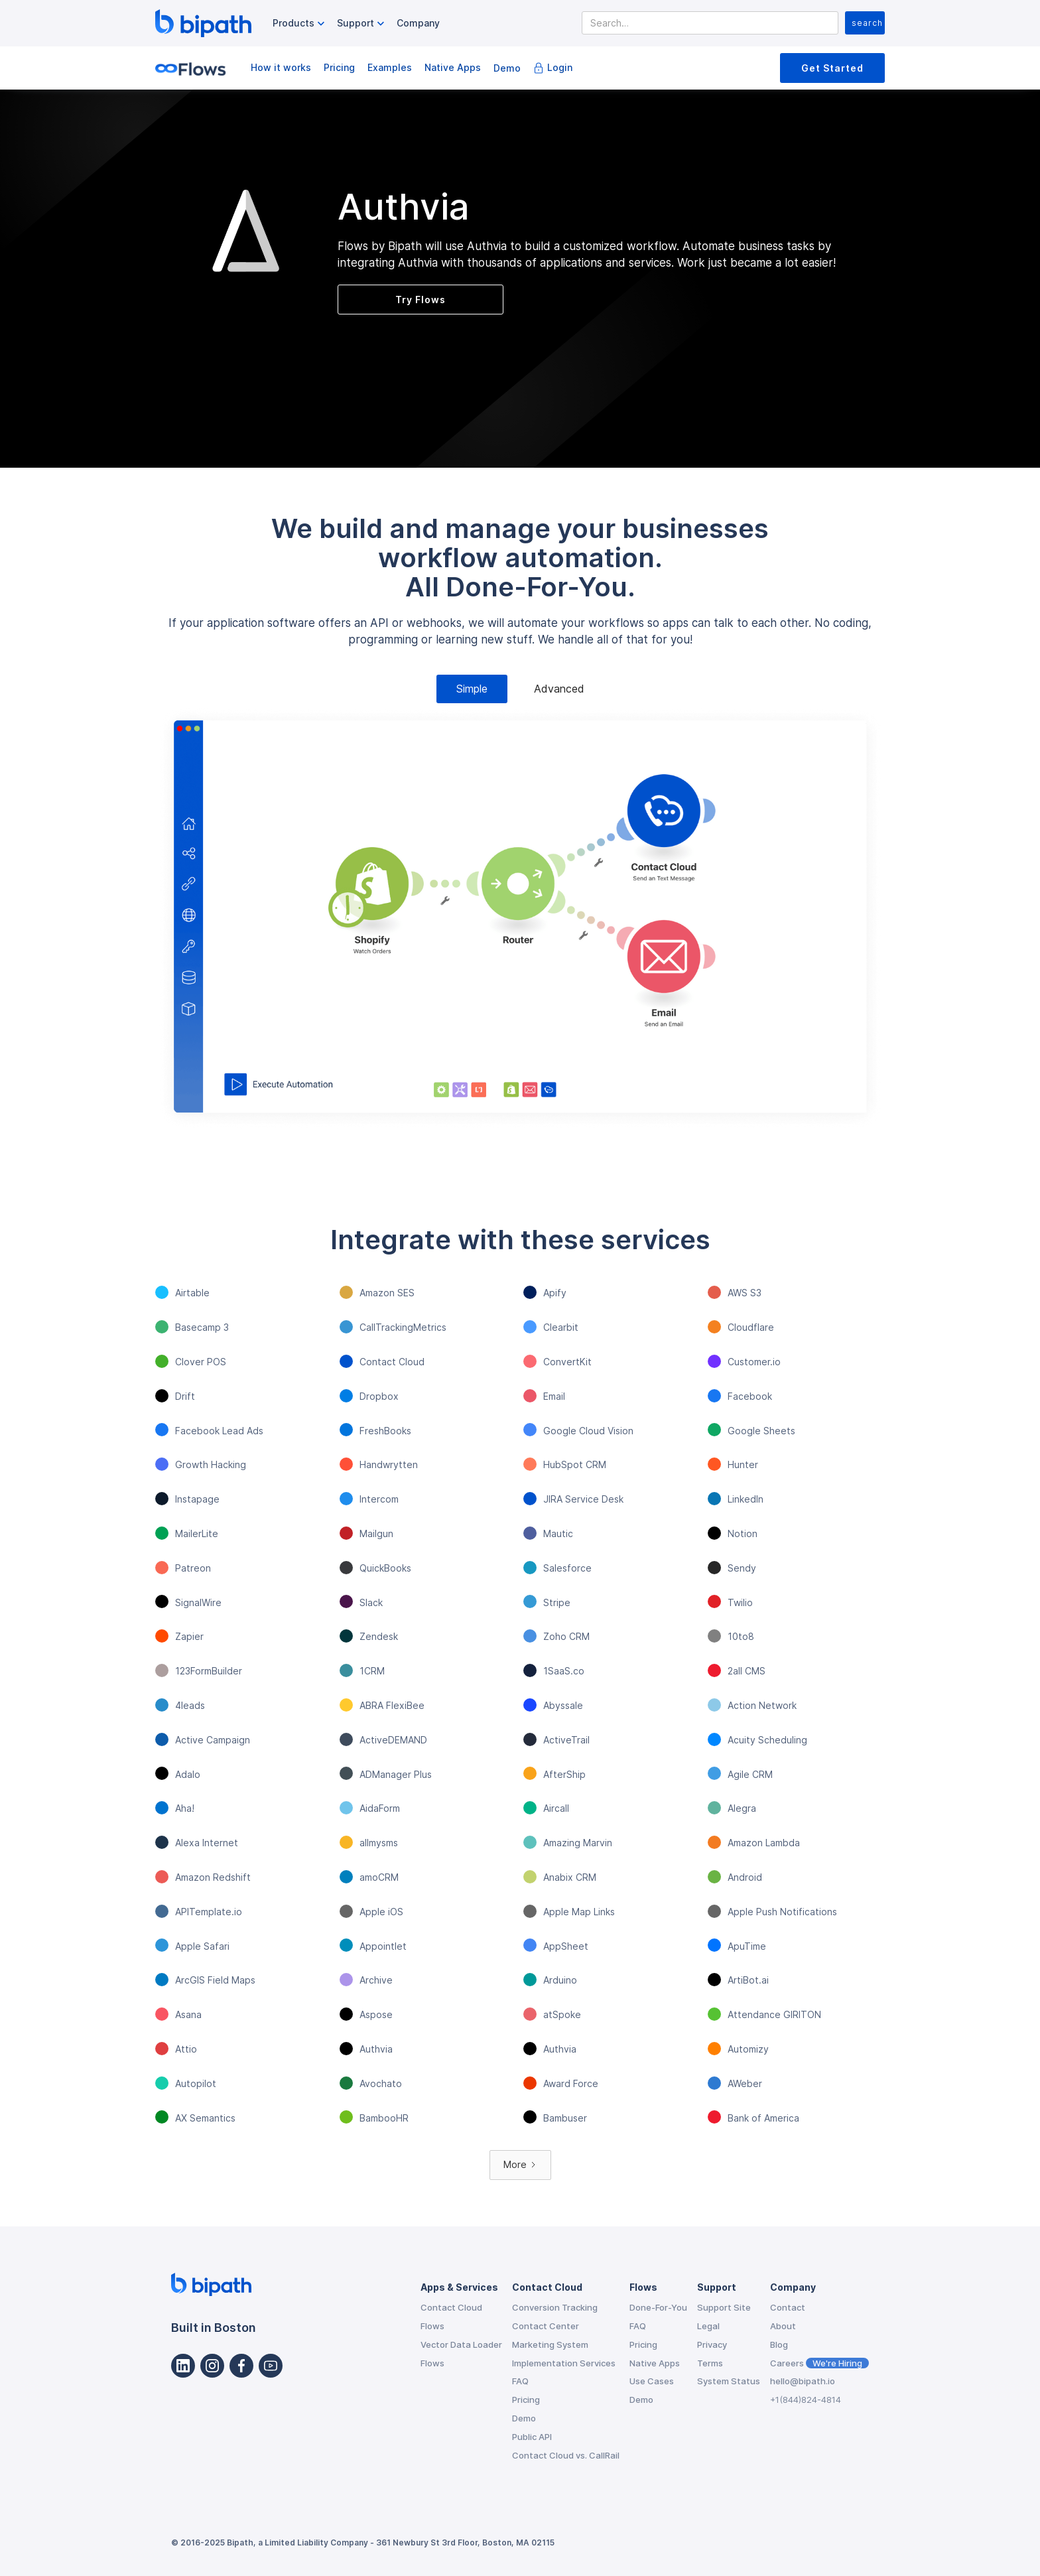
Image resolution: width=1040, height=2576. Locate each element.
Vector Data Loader (461, 2344)
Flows (432, 2326)
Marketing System (550, 2344)
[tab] (471, 689)
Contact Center (545, 2326)
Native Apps (452, 67)
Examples (389, 67)
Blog (779, 2344)
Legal (708, 2326)
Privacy (712, 2344)
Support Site (724, 2307)
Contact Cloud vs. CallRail (565, 2455)
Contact (787, 2307)
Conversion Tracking (555, 2307)
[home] (203, 23)
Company (418, 23)
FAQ (520, 2381)
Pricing (339, 67)
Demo (507, 68)
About (783, 2326)
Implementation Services (564, 2363)
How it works (281, 67)
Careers (819, 2363)
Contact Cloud (451, 2307)
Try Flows (420, 299)
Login (559, 67)
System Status (728, 2381)
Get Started (832, 68)
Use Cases (651, 2381)
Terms (710, 2363)
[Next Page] (520, 2165)
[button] (300, 23)
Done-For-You (658, 2307)
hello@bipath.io (802, 2381)
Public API (532, 2436)
